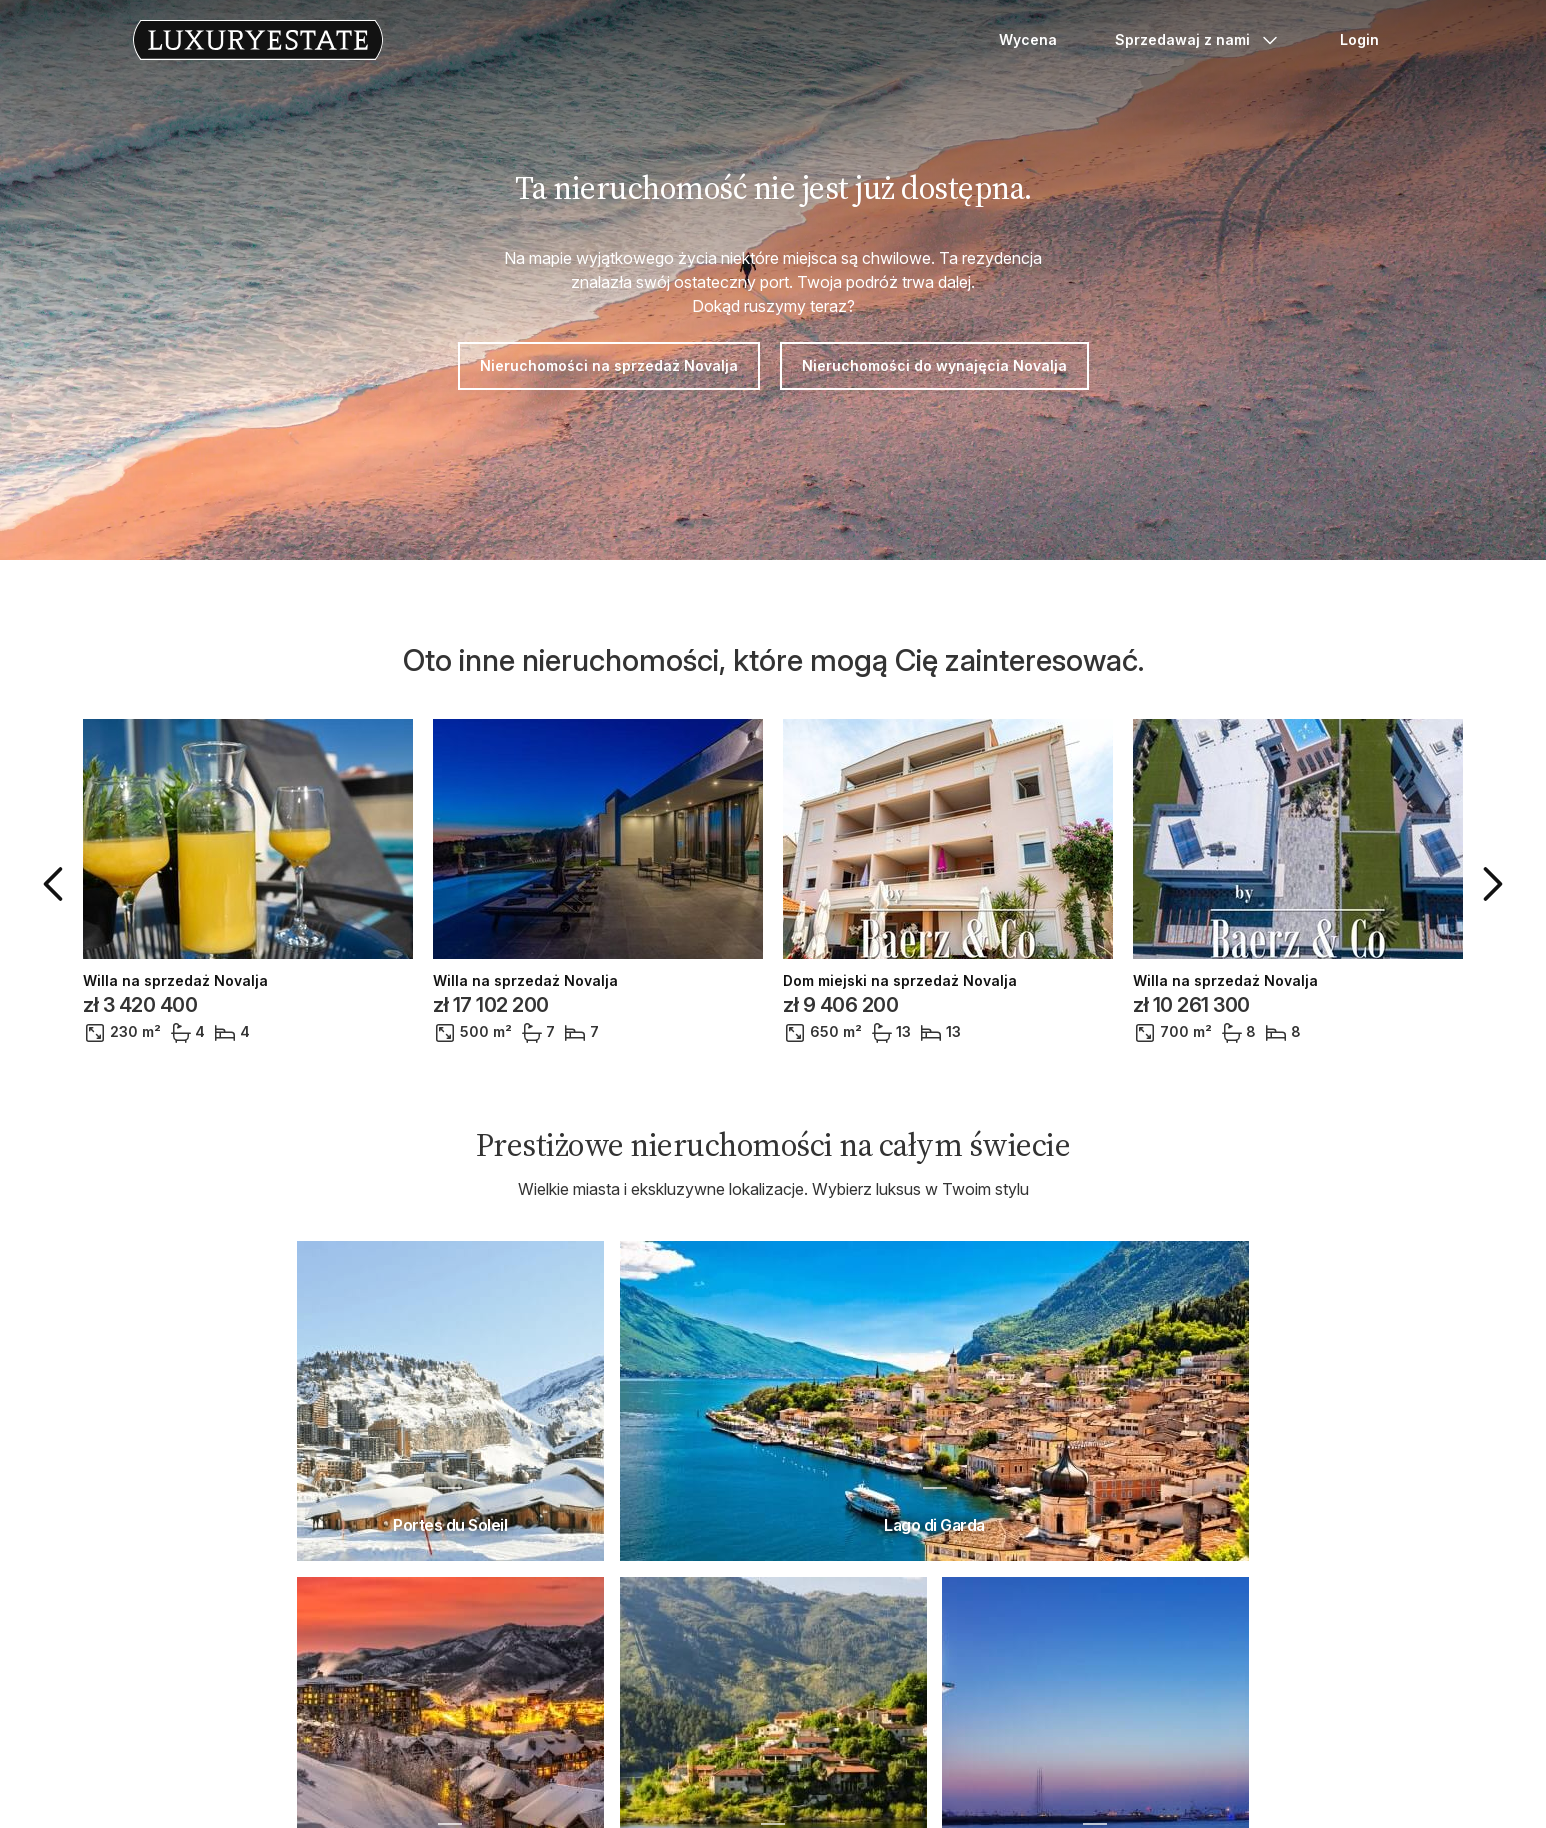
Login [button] (1359, 39)
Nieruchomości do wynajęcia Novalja (934, 365)
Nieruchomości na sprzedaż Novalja (609, 365)
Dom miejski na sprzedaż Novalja (900, 981)
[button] (57, 884)
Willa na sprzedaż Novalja (175, 981)
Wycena (1028, 39)
